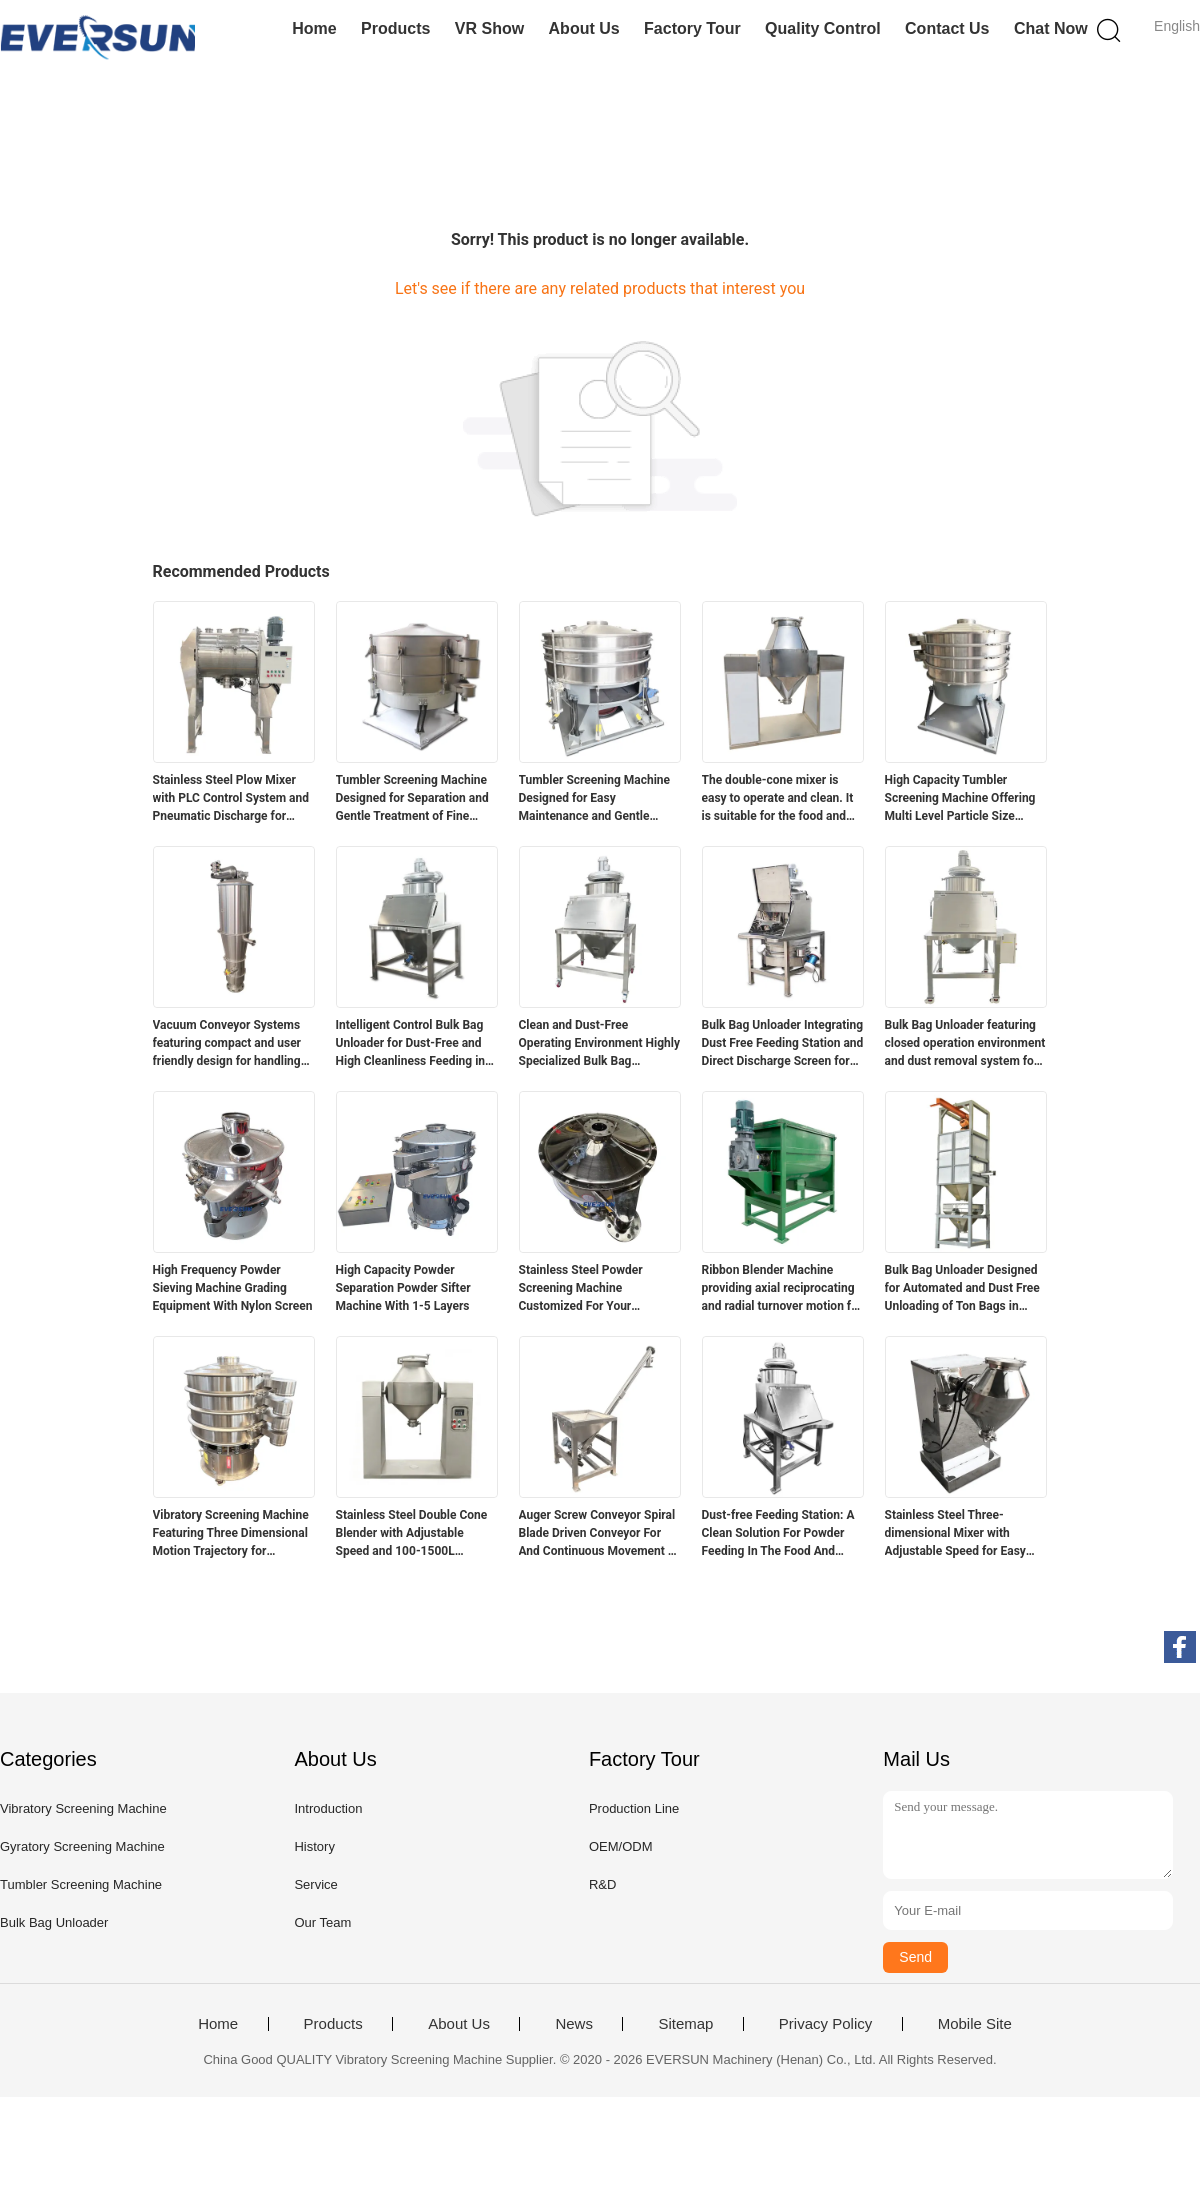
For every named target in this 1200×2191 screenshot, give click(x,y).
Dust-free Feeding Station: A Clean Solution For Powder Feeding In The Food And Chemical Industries (778, 1534)
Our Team (322, 1922)
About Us (584, 28)
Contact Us (947, 28)
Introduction (328, 1808)
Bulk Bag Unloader (54, 1922)
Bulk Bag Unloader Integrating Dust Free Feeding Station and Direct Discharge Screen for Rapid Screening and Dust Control (783, 1044)
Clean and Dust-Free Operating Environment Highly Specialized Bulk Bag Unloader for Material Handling (599, 1044)
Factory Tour (692, 28)
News (574, 2024)
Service (315, 1884)
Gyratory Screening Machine (82, 1846)
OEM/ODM (621, 1846)
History (314, 1846)
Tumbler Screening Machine (81, 1884)
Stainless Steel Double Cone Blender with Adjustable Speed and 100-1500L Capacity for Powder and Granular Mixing (412, 1534)
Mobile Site (975, 2024)
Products (395, 28)
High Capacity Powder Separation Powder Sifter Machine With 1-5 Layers (403, 1288)
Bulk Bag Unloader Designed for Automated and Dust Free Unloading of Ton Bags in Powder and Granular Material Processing (965, 1289)
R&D (602, 1884)
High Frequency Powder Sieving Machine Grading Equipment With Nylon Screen (233, 1288)
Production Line (634, 1808)
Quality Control (823, 28)
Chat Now (1051, 28)
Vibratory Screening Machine (83, 1808)
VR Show (489, 28)
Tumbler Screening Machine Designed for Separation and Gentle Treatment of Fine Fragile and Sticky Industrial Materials (412, 799)
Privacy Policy (825, 2024)
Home (314, 28)
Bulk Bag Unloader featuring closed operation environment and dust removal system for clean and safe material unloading (965, 1044)
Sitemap (685, 2024)
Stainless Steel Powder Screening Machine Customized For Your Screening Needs (581, 1289)
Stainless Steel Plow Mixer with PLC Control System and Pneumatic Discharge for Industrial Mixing (231, 799)
